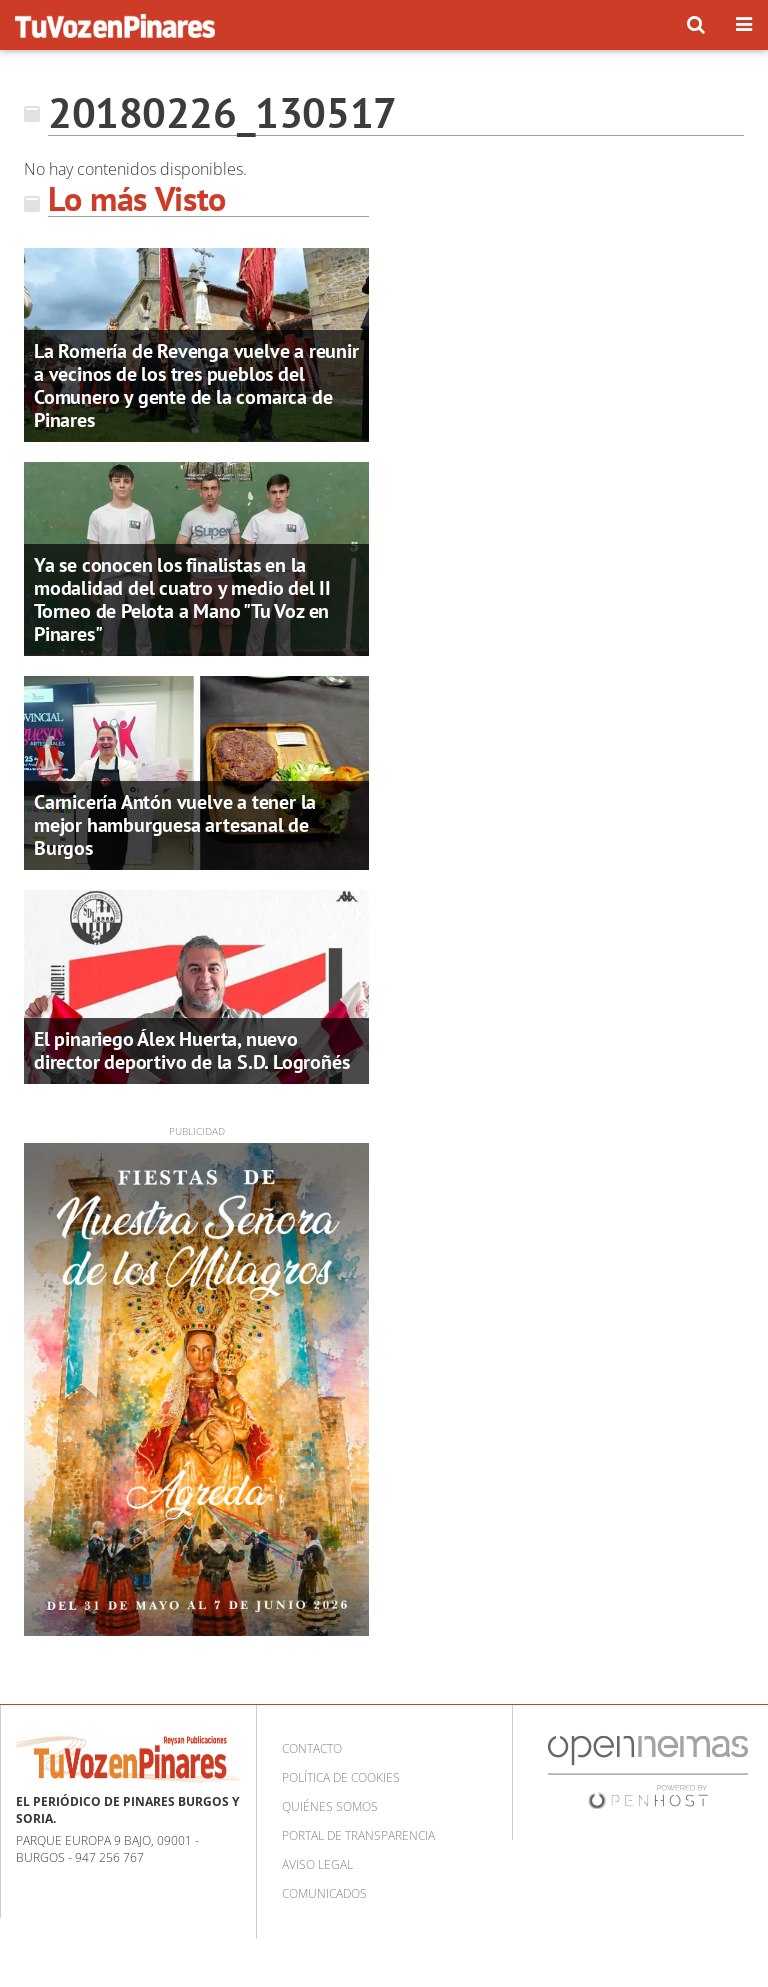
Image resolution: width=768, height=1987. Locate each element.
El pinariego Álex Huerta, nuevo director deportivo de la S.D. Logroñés (191, 1050)
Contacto (312, 1748)
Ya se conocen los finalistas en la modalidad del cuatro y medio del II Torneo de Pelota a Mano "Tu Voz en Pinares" (182, 599)
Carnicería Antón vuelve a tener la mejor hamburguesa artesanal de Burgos (175, 825)
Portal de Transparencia (358, 1835)
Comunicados (324, 1893)
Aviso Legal (317, 1864)
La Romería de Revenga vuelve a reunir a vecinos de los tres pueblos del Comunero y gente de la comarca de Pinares (196, 385)
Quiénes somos (330, 1806)
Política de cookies (341, 1777)
